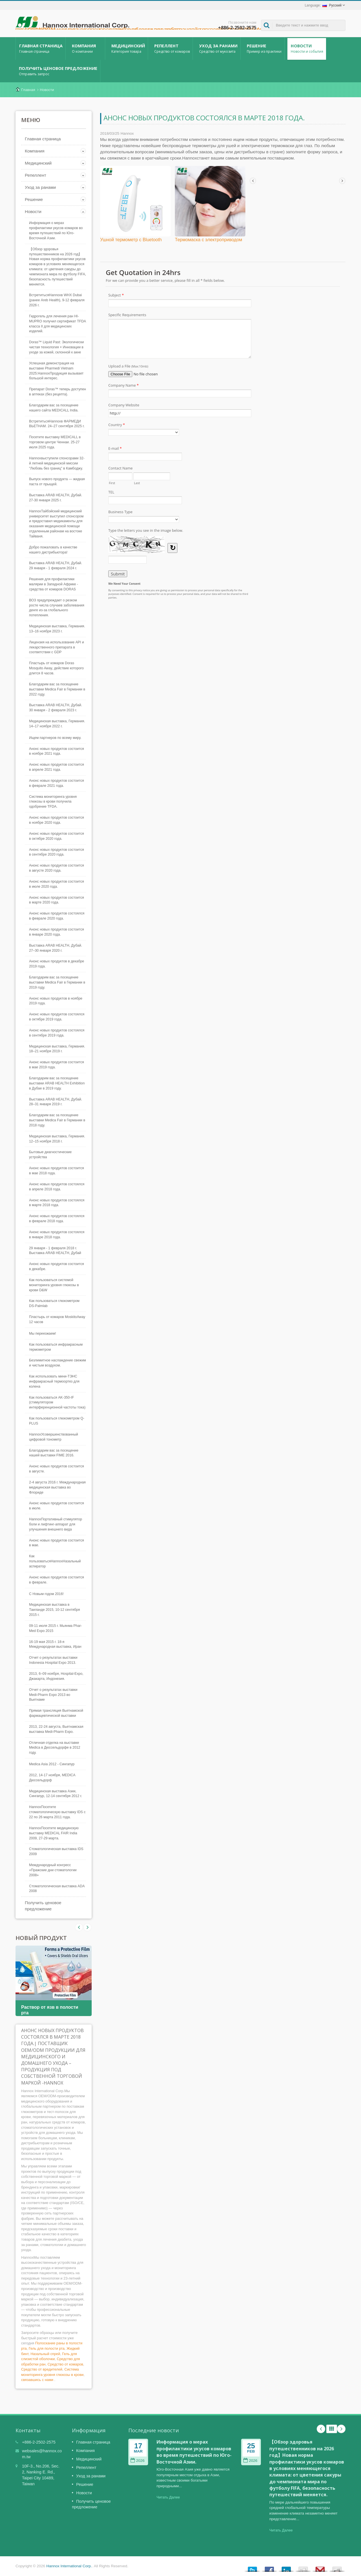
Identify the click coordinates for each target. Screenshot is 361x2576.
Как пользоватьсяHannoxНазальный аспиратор (55, 1561)
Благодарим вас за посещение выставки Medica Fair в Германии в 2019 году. (57, 982)
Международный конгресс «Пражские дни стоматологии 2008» (52, 1870)
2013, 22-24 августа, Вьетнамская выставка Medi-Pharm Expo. (56, 1729)
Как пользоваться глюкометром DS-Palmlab (54, 1303)
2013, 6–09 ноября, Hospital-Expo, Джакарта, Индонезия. (56, 1676)
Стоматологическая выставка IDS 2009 (56, 1851)
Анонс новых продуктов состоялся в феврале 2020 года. (56, 915)
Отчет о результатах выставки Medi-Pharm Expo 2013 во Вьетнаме (53, 1695)
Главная (28, 90)
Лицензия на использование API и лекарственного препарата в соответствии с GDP (56, 647)
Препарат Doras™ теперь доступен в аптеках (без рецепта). (57, 391)
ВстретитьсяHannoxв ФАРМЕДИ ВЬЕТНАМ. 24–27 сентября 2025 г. (57, 423)
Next (79, 1927)
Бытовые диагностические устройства (50, 1154)
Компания (87, 48)
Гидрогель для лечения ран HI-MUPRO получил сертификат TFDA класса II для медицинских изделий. (57, 323)
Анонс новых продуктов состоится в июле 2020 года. (56, 884)
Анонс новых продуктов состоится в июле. (56, 1505)
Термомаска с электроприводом (208, 239)
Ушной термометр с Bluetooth (131, 239)
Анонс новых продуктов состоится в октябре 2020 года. (56, 836)
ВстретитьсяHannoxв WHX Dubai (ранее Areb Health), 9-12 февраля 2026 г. (57, 300)
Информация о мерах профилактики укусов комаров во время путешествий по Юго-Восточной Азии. (56, 230)
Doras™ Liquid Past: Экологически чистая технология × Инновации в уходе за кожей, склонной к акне (56, 347)
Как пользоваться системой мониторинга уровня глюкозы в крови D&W (54, 1285)
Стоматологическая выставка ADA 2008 (57, 1888)
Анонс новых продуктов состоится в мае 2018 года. (56, 1170)
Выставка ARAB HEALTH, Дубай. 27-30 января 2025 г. (55, 497)
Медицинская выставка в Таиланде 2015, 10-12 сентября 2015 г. (54, 1610)
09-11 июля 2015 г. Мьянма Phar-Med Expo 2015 (55, 1628)
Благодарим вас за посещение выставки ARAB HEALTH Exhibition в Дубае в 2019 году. (57, 1083)
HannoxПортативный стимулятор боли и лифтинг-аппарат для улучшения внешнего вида (55, 1524)
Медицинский (128, 48)
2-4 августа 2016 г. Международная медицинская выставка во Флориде (57, 1487)
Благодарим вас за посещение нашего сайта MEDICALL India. (53, 407)
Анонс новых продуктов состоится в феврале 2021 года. (56, 783)
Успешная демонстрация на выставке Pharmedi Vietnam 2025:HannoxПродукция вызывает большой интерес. (56, 370)
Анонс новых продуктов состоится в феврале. (56, 1579)
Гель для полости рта (47, 2348)
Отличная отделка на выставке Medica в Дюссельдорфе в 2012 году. (54, 1748)
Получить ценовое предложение (58, 71)
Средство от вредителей (41, 2369)
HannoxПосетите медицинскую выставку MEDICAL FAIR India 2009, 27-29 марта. (54, 1833)
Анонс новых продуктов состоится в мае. (56, 1542)
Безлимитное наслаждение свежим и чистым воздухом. (57, 1362)
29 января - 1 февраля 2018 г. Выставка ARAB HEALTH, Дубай (55, 1250)
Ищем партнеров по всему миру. (55, 738)
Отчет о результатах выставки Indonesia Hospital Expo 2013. (53, 1660)
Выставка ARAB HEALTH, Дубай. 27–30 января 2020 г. (55, 948)
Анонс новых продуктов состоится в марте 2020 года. (56, 900)
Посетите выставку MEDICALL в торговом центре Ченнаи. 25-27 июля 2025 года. (55, 442)
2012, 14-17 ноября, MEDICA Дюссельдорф (52, 1777)
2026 (137, 2460)
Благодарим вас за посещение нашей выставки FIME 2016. (53, 1453)
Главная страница (40, 48)
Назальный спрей (45, 2354)
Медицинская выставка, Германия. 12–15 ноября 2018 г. (57, 1138)
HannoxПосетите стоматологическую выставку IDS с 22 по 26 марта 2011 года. (57, 1812)
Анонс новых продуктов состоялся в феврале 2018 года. (56, 1218)
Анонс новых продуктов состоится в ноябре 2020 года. (56, 820)
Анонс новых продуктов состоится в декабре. (56, 1266)
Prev (87, 1927)
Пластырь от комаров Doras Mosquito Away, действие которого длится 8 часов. (56, 668)
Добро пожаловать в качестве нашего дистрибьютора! (53, 549)
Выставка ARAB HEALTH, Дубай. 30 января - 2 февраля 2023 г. (55, 707)
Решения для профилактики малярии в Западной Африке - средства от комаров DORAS (53, 584)
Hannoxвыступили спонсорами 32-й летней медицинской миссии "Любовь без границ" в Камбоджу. (57, 463)
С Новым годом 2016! (46, 1594)
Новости (306, 48)
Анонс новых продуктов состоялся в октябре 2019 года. (56, 1016)
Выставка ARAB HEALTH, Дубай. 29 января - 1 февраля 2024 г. (55, 565)
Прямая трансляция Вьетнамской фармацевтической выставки (56, 1713)
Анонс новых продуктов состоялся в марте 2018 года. (56, 1202)
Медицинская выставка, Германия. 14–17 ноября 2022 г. (57, 723)
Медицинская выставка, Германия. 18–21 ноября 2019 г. (57, 1048)
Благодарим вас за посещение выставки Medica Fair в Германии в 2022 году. (57, 689)
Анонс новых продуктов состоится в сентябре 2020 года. (56, 852)
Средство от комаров (65, 2364)
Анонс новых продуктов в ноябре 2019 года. (55, 1000)
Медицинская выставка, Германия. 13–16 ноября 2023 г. (57, 628)
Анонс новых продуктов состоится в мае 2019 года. (56, 1064)
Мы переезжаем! (42, 1333)
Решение (263, 48)
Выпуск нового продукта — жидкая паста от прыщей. (57, 481)
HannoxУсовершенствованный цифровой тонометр (53, 1436)
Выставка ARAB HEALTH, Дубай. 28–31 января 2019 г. (55, 1101)
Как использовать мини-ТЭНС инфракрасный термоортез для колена (54, 1381)
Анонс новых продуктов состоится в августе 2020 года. (56, 867)
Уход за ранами (218, 48)
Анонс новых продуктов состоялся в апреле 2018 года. (56, 1186)
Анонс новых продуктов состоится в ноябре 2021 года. (56, 751)
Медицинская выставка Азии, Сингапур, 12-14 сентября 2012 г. (55, 1793)
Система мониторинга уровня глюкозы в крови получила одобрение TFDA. (53, 802)
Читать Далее (168, 2497)
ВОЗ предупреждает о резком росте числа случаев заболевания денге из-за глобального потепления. (56, 607)
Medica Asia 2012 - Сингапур (51, 1764)
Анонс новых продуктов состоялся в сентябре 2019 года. (56, 1032)
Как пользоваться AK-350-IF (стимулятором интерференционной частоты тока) (57, 1403)
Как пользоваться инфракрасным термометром (56, 1347)
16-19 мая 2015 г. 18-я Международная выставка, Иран (55, 1644)
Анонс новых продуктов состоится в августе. (56, 1468)
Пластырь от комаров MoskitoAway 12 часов (57, 1319)
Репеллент (172, 48)
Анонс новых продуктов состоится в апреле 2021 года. (56, 767)
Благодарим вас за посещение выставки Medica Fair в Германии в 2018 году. (57, 1120)
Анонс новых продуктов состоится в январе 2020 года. (56, 931)
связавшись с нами (37, 2380)
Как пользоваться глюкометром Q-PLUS (56, 1420)
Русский (332, 5)
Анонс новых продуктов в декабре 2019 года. (56, 963)
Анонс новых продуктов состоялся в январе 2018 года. (56, 1234)
